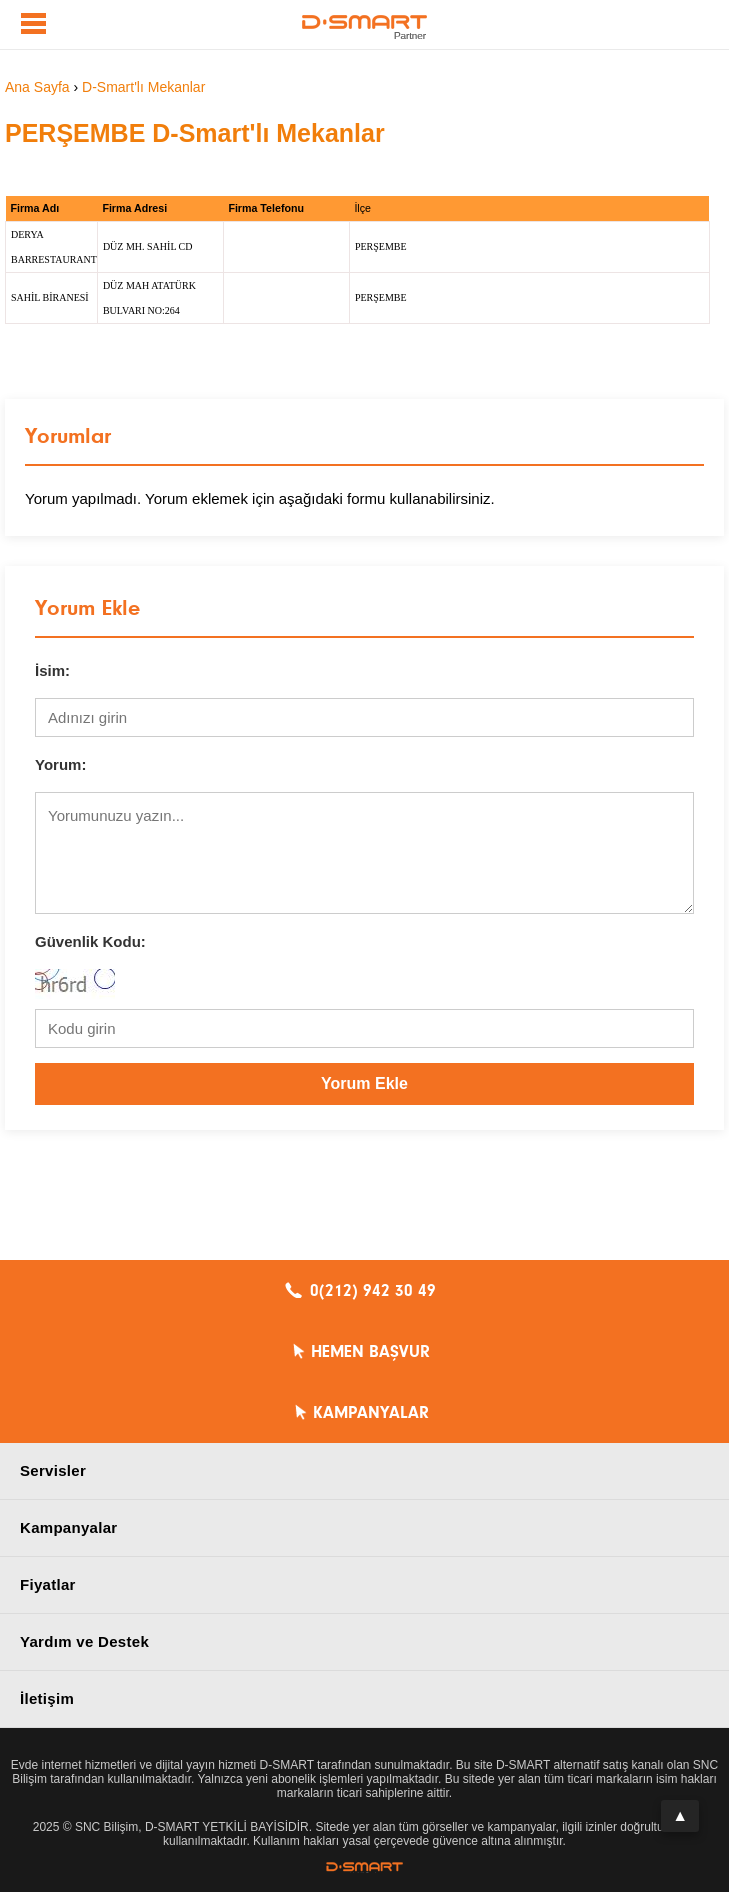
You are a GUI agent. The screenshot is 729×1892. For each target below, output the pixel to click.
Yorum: (60, 764)
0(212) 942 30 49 (373, 1291)
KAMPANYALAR (371, 1413)
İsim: (52, 670)
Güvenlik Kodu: (90, 941)
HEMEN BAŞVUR (370, 1352)
